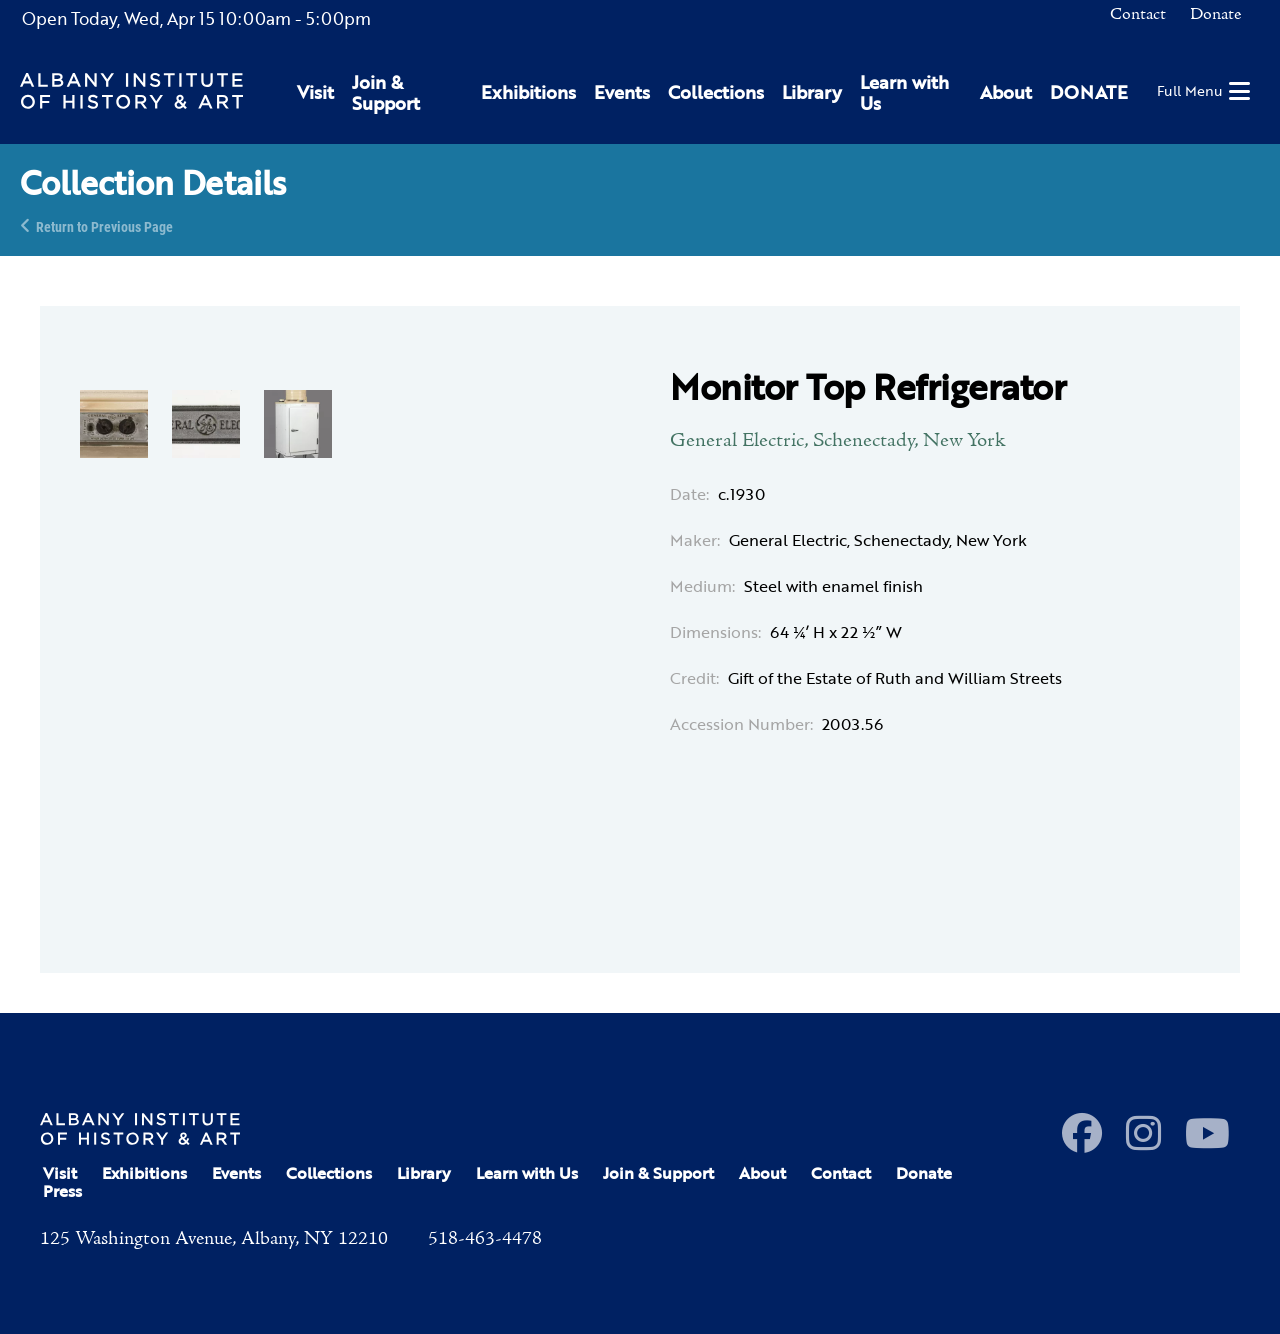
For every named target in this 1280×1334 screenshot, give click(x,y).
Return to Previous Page (104, 225)
